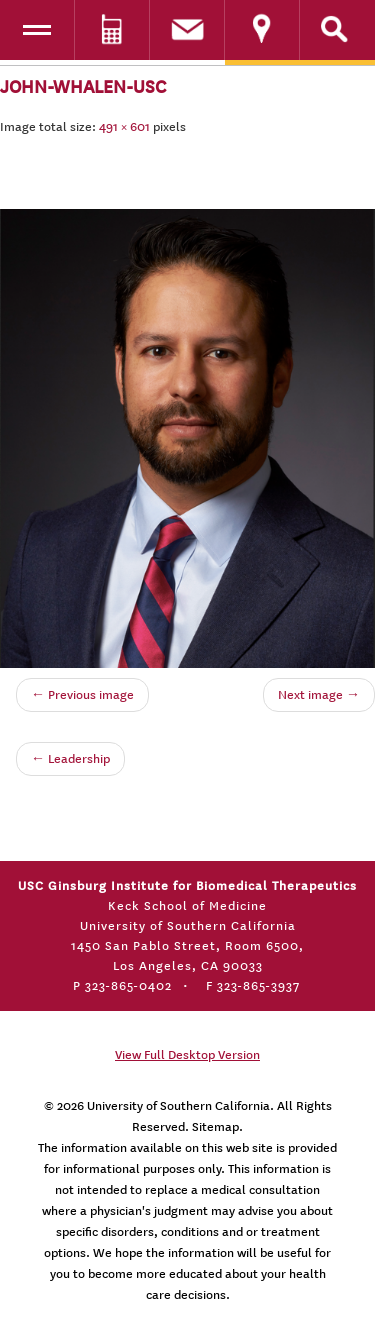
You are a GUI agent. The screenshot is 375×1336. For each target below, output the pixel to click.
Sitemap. (217, 1127)
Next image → (319, 695)
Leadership (70, 759)
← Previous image (82, 695)
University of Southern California (178, 1106)
